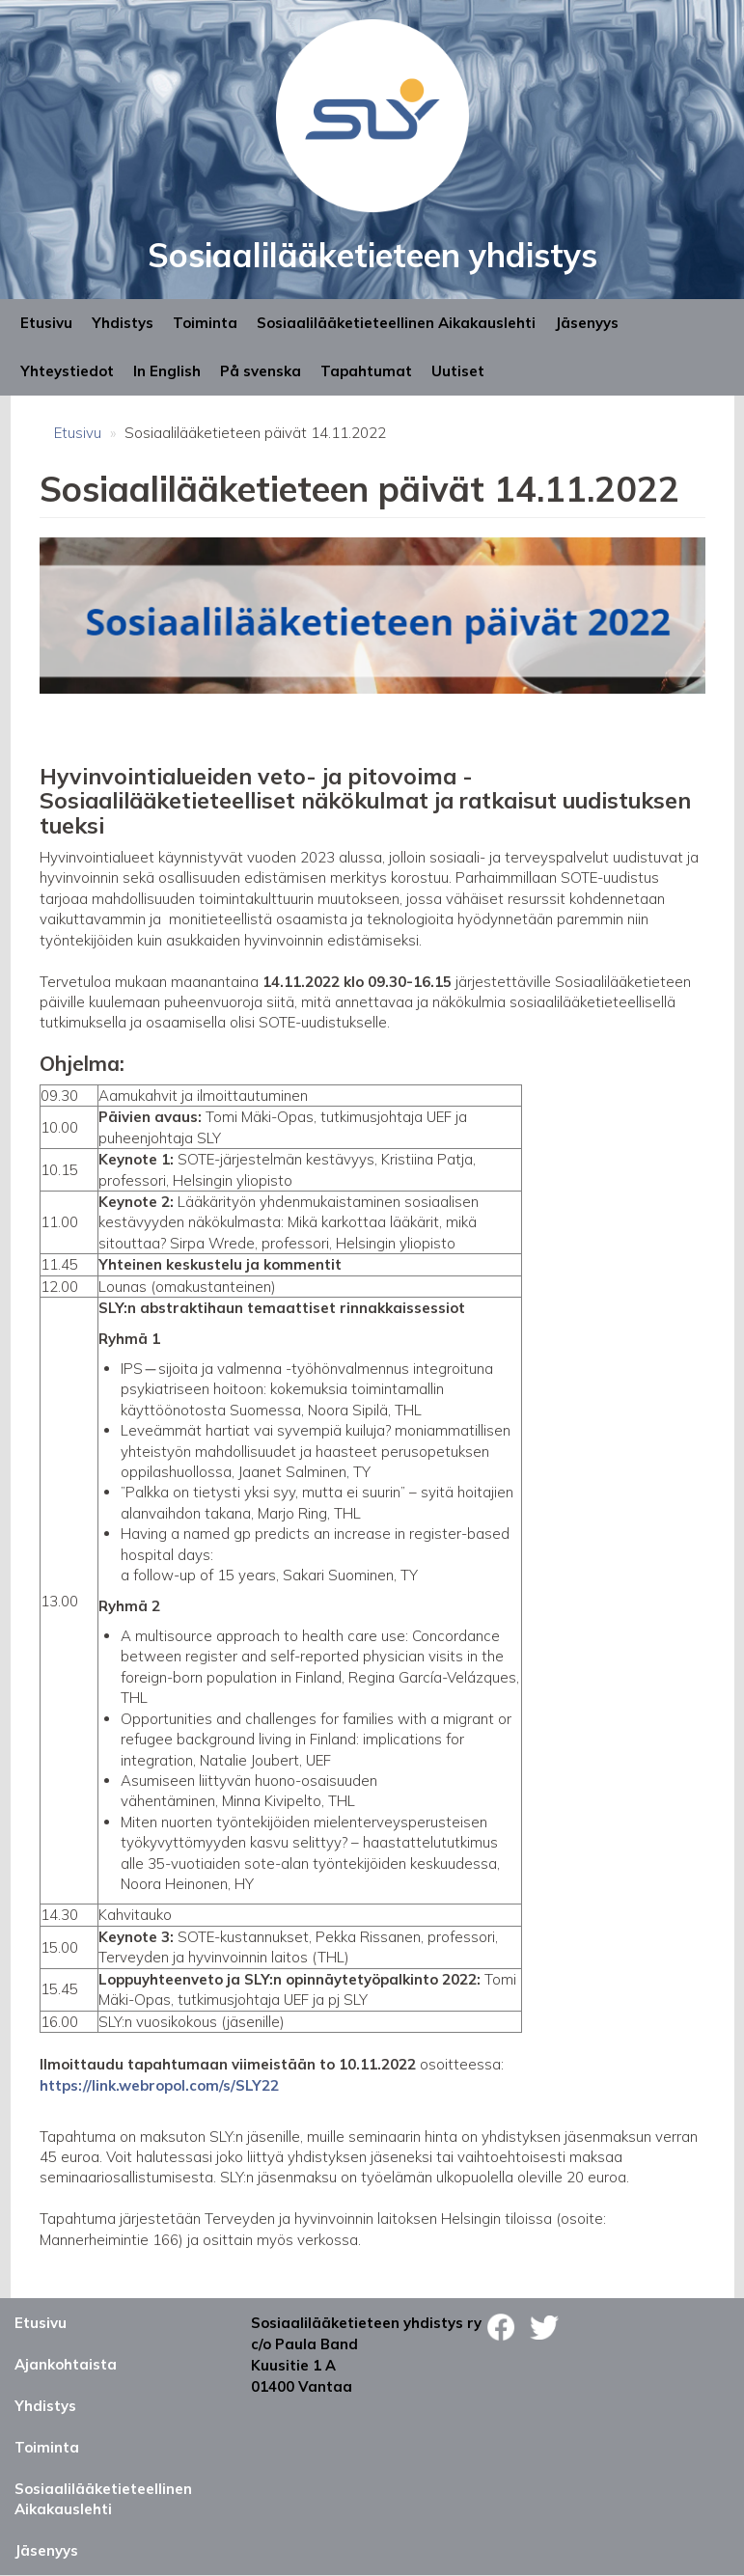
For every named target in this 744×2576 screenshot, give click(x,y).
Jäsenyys (587, 323)
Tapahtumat (366, 371)
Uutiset (457, 371)
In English (167, 371)
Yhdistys (122, 323)
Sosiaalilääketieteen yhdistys (372, 255)
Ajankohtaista (65, 2364)
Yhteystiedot (67, 371)
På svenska (260, 371)
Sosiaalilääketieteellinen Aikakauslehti (396, 323)
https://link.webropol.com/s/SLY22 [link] (159, 2085)
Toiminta (205, 323)
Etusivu (46, 323)
